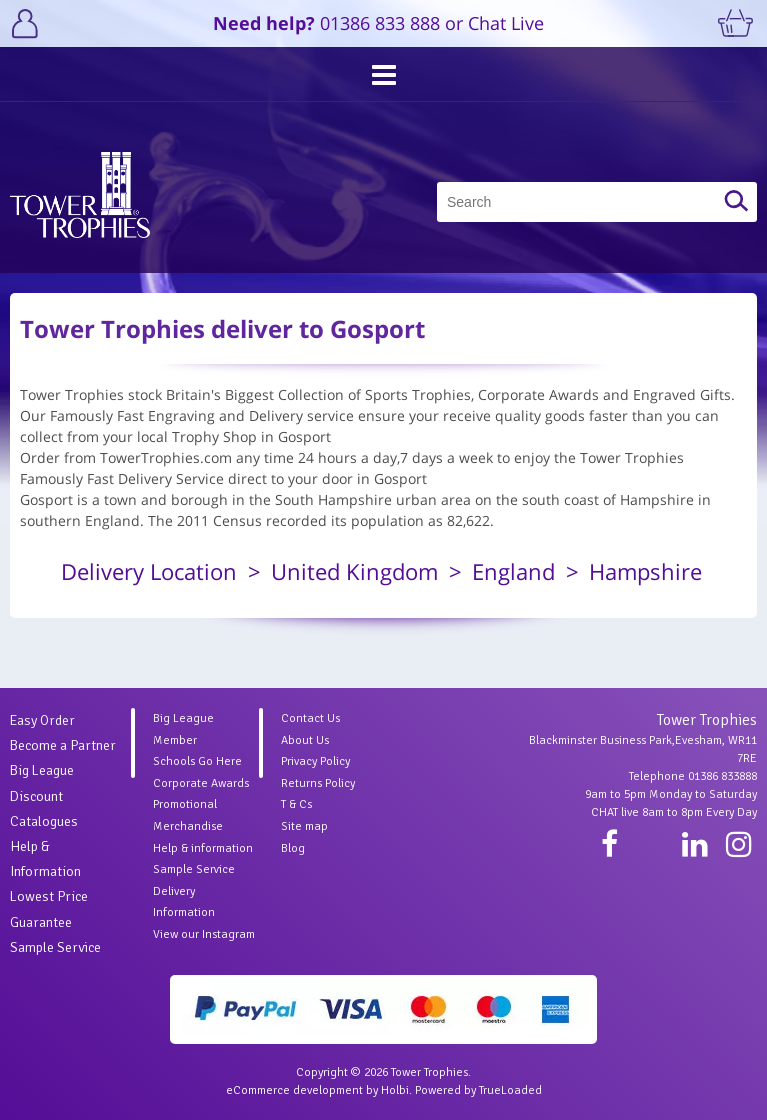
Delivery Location (149, 571)
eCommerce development (294, 1090)
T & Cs (296, 804)
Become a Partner (63, 745)
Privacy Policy (315, 761)
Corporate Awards (201, 783)
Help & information (203, 848)
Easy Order (42, 720)
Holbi (395, 1090)
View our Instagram (204, 934)
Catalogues (44, 821)
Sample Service (55, 947)
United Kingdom (354, 571)
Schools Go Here (197, 761)
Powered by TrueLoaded (478, 1090)
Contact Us (310, 718)
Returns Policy (318, 783)
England (513, 571)
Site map (304, 826)
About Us (305, 740)
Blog (293, 848)
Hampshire (645, 571)
